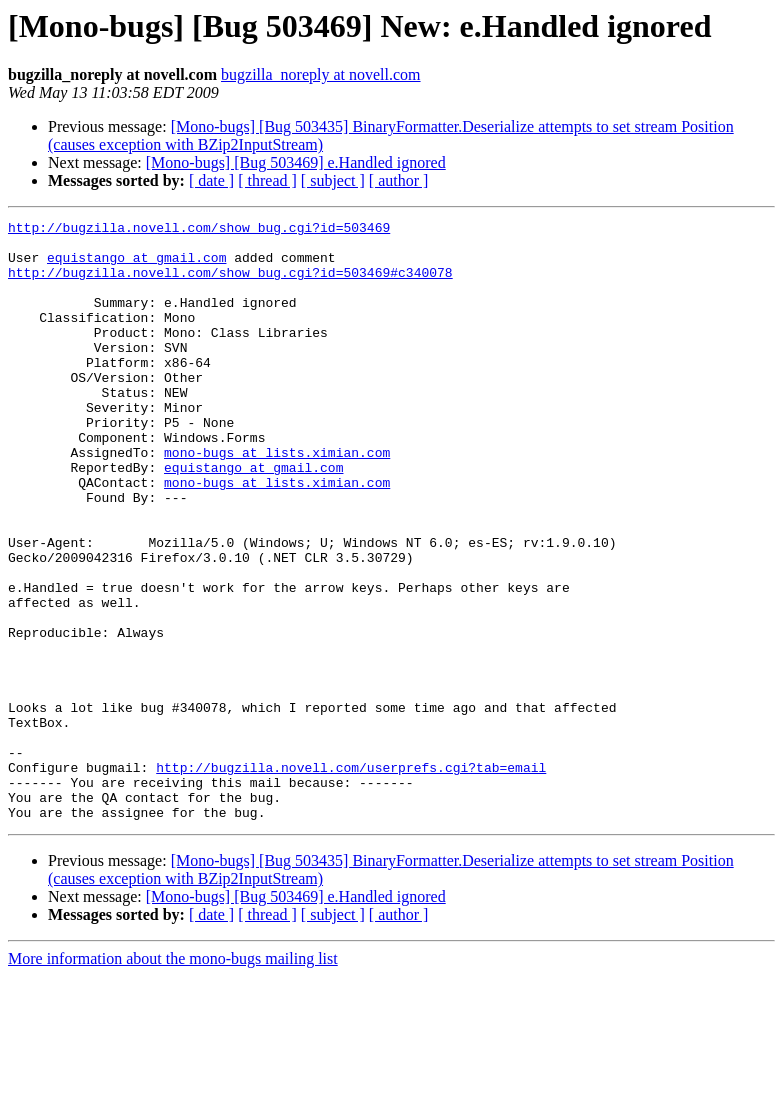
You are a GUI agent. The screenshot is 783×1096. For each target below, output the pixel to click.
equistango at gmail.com (136, 266)
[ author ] (399, 180)
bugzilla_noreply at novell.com (321, 74)
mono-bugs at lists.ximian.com (277, 500)
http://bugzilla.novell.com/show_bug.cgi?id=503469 (199, 230)
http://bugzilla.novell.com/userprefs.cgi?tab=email (351, 878)
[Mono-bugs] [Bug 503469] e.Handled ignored (296, 162)
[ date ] (211, 180)
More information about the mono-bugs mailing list (173, 1078)
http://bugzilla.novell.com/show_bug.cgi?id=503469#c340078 (230, 284)
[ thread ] (267, 180)
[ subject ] (333, 180)
